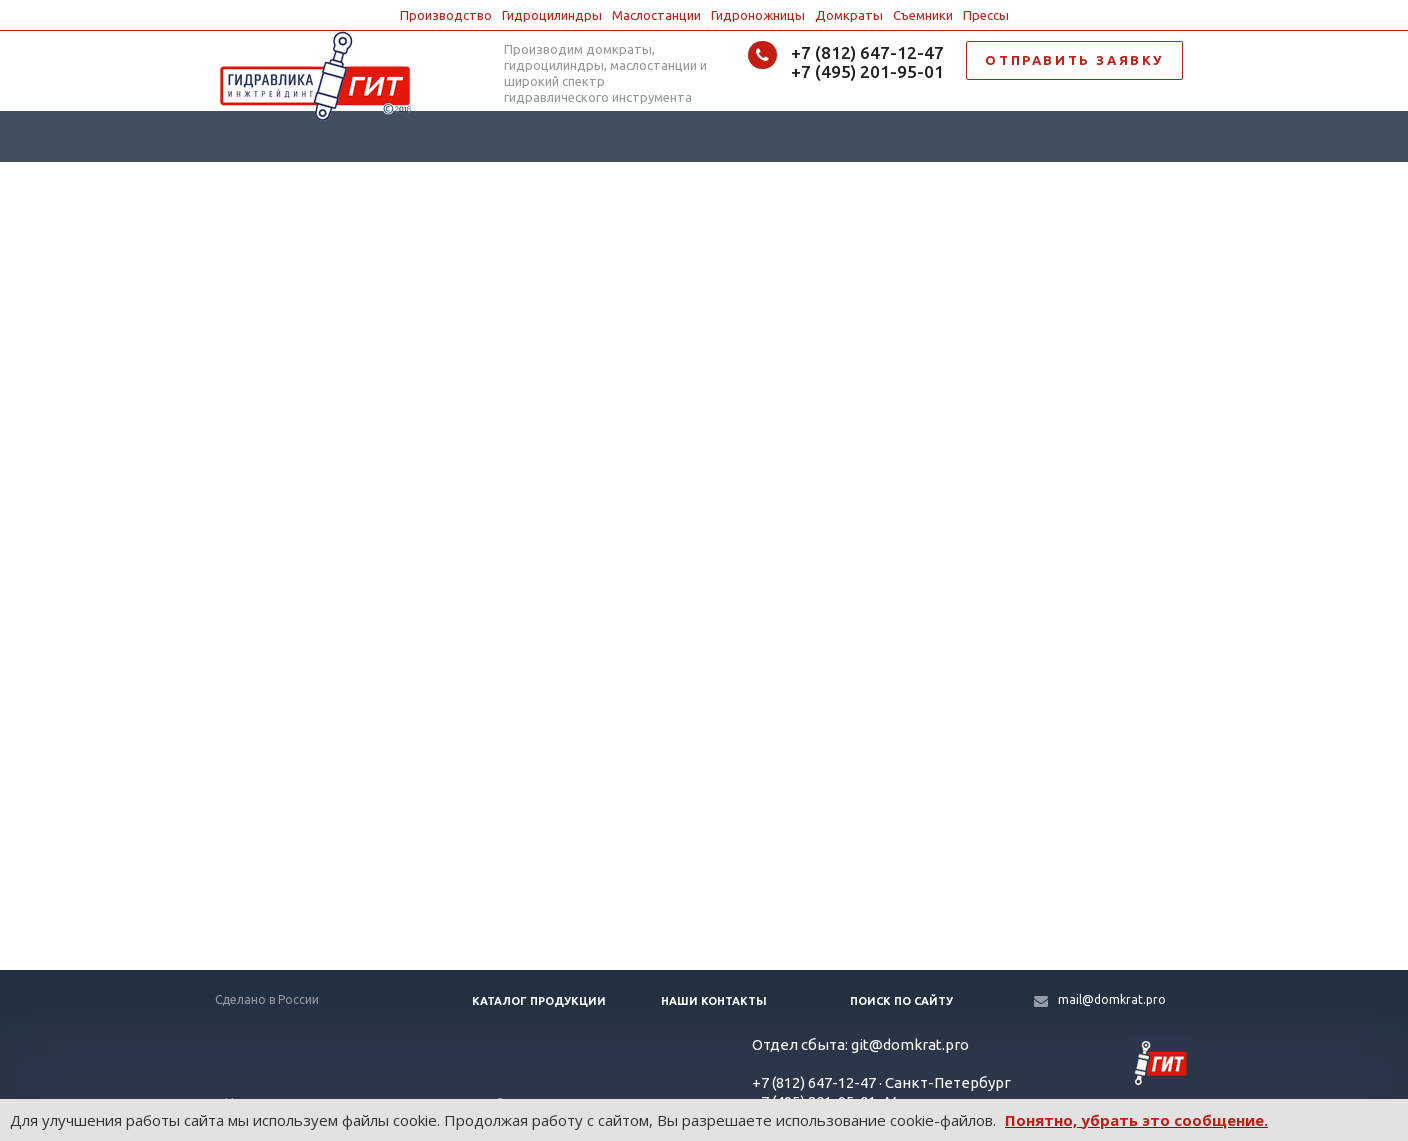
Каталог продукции (539, 1001)
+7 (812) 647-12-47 (867, 52)
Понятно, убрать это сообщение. (1136, 1120)
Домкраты (849, 15)
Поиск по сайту (901, 1001)
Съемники (923, 15)
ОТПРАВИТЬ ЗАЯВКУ (1074, 60)
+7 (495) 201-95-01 (867, 71)
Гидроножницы (758, 15)
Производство (446, 15)
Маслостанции (656, 15)
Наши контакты (714, 1001)
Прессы (986, 15)
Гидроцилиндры (552, 15)
